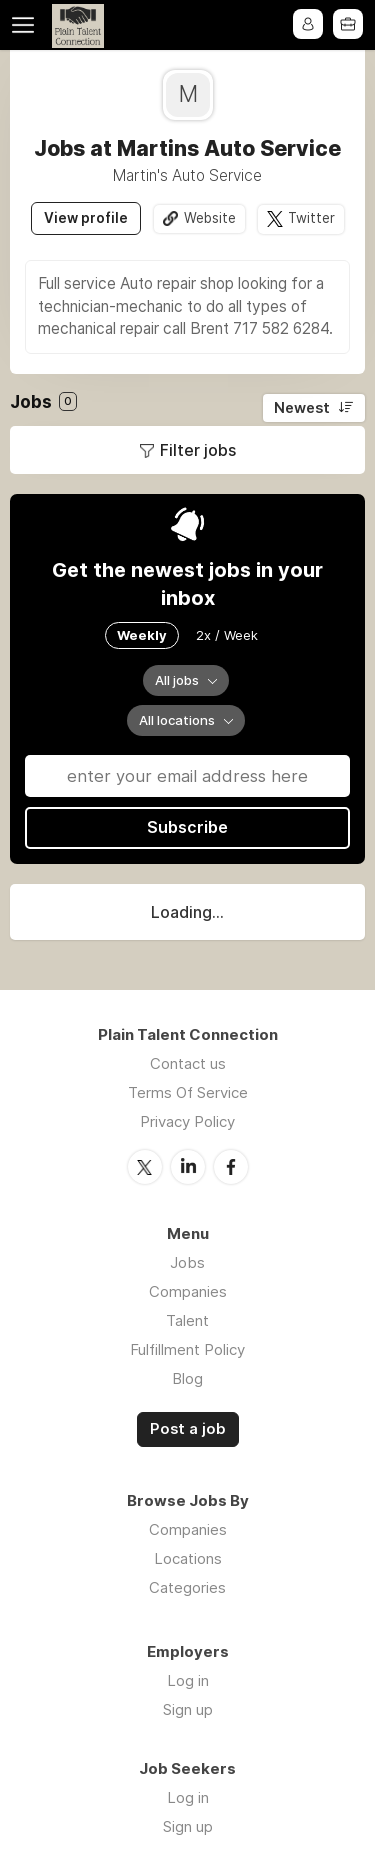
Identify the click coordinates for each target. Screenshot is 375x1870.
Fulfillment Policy (187, 1348)
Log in (188, 1679)
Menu (27, 25)
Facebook (231, 1166)
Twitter (311, 218)
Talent (187, 1319)
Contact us (188, 1063)
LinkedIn (188, 1166)
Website (210, 218)
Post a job (188, 1428)
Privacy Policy (187, 1121)
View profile (86, 218)
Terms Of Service (188, 1092)
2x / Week (227, 635)
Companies (188, 1290)
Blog (187, 1377)
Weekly (142, 635)
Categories (187, 1586)
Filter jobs (198, 450)
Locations (188, 1557)
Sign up (188, 1708)
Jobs (187, 1261)
